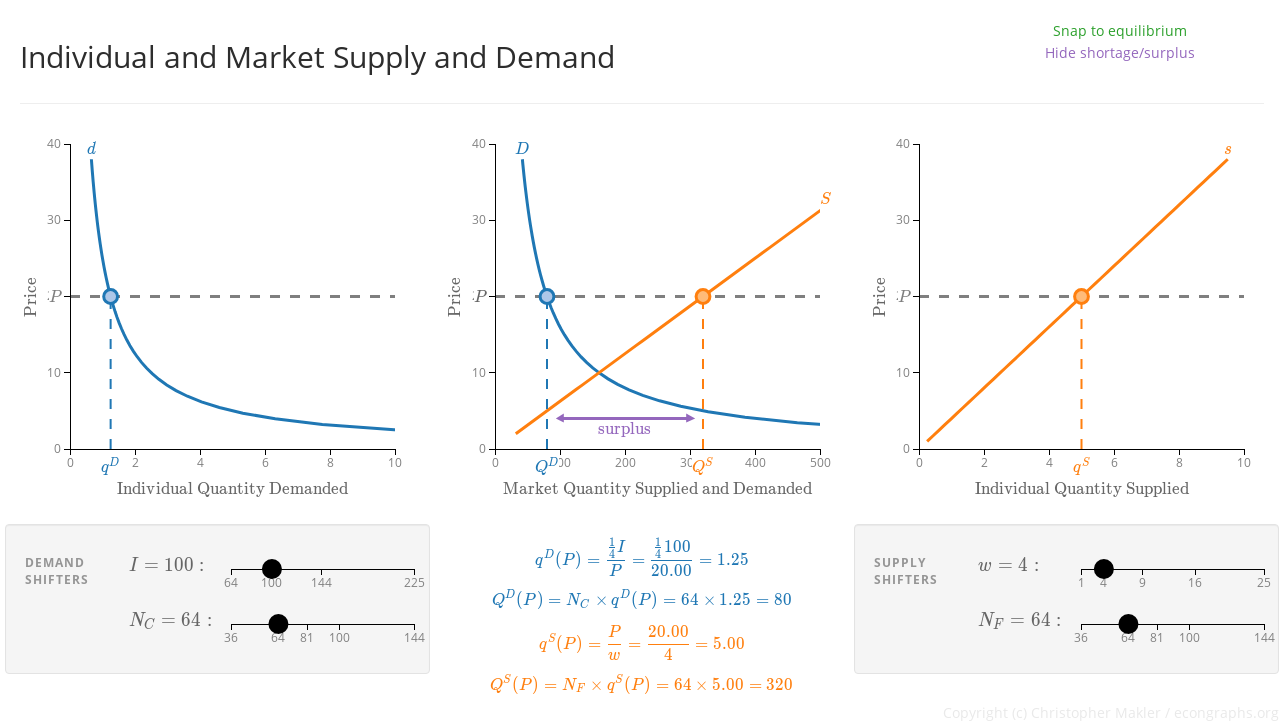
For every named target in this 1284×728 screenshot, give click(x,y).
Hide (1120, 52)
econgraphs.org (1226, 712)
